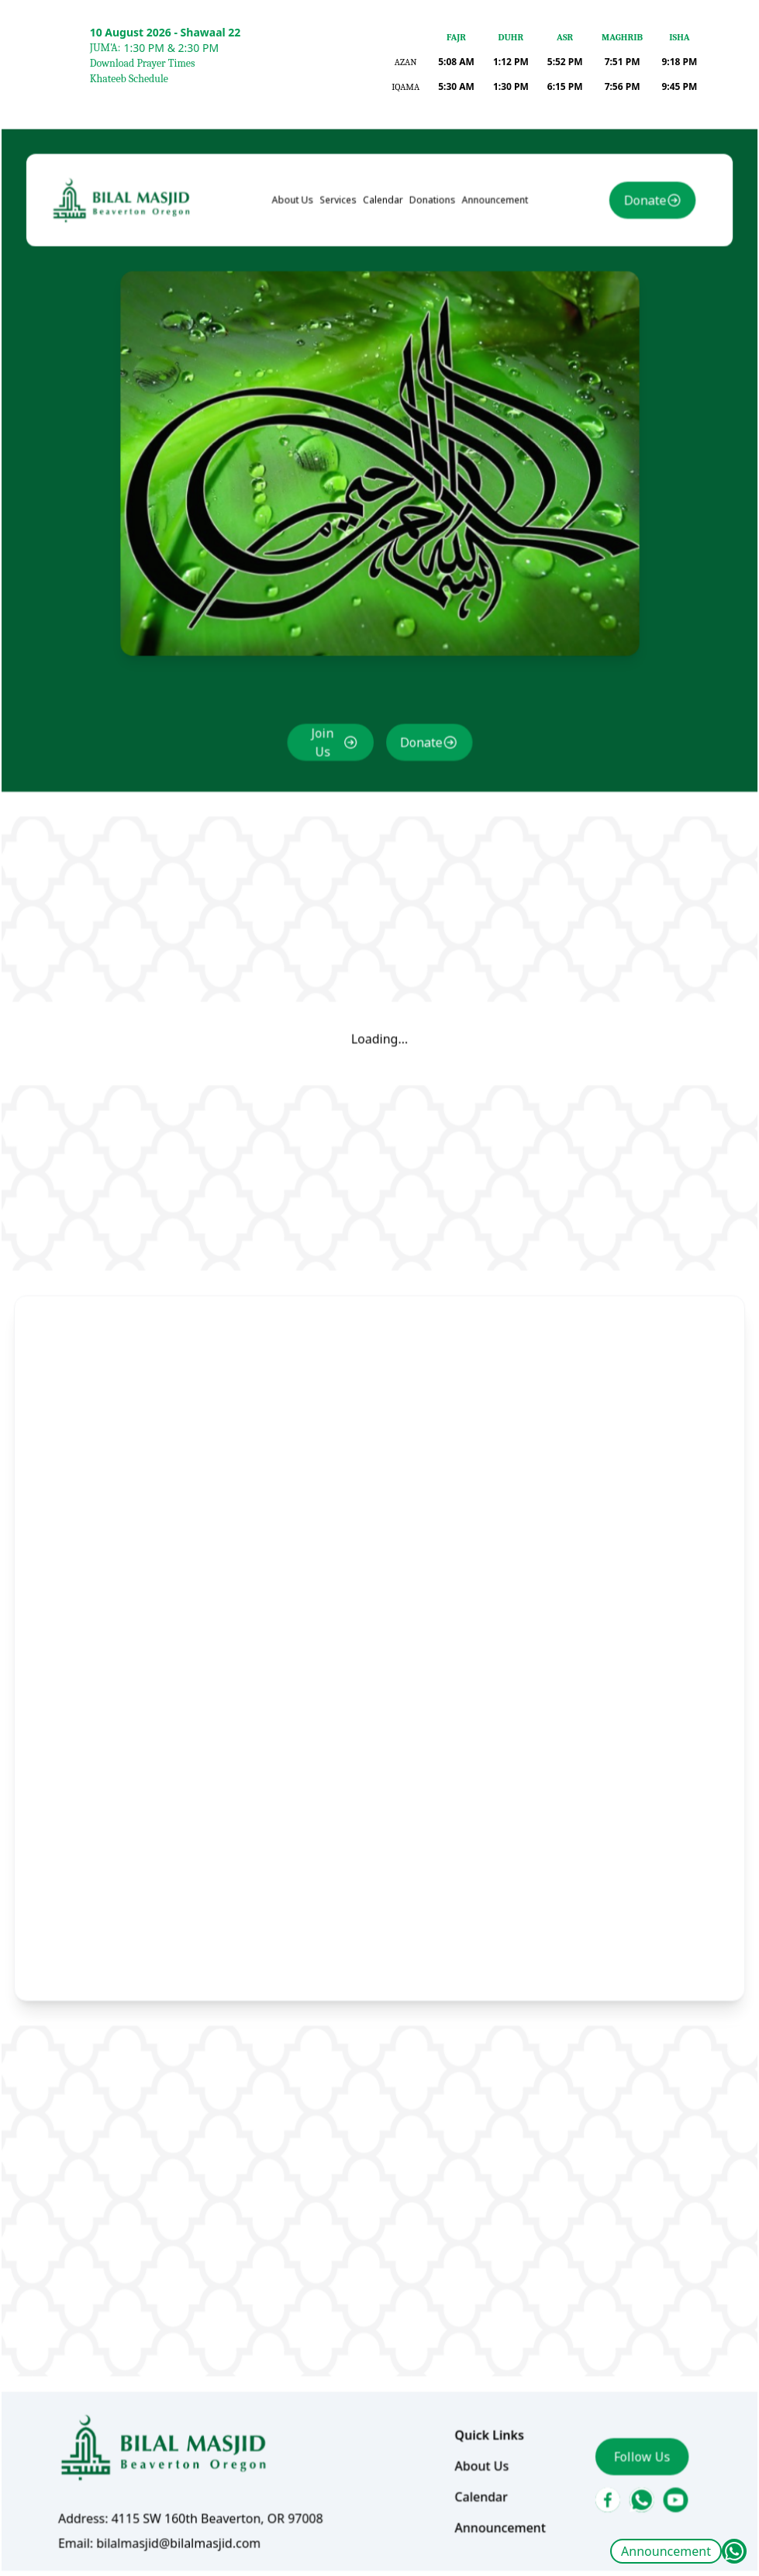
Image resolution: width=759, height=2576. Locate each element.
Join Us (326, 780)
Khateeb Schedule (129, 78)
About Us (298, 272)
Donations (429, 272)
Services (341, 272)
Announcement (666, 2551)
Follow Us (625, 2387)
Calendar (383, 272)
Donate (627, 272)
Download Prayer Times (142, 63)
